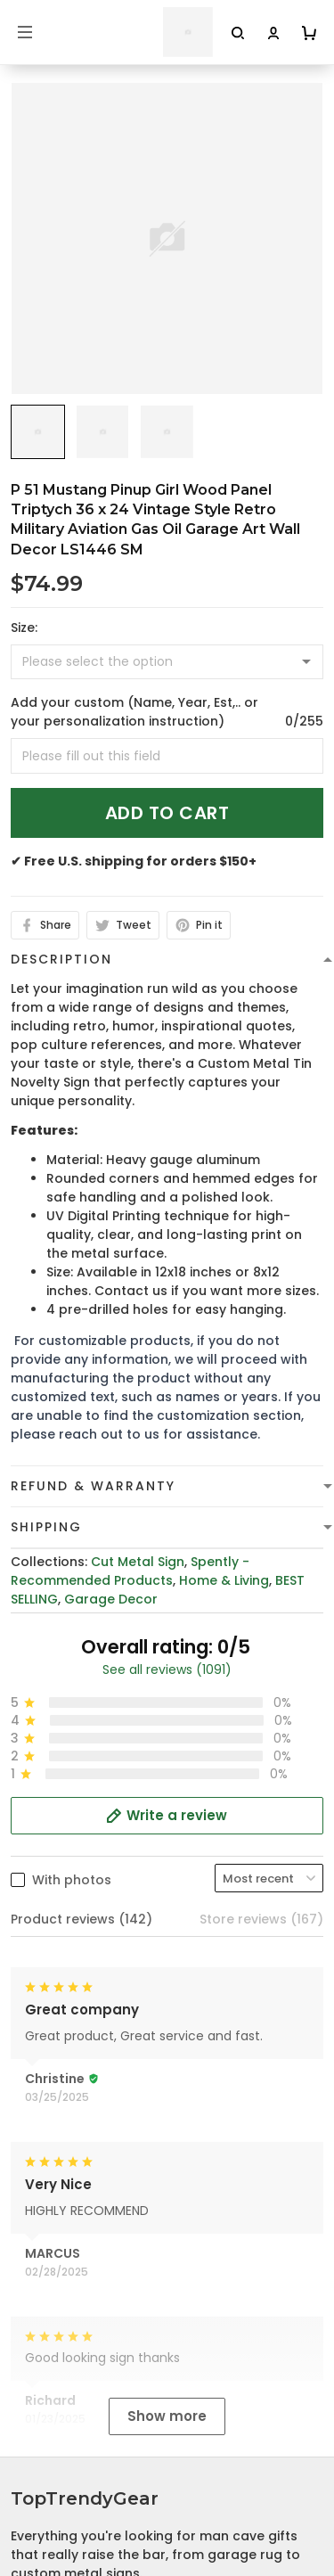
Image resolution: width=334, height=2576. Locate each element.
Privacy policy (55, 2359)
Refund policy (55, 2442)
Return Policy (52, 2470)
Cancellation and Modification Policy (130, 2497)
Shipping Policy (59, 2415)
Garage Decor (111, 1599)
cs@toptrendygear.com (235, 2160)
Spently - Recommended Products (130, 1571)
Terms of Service (65, 2387)
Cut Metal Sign (137, 1562)
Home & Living (224, 1580)
